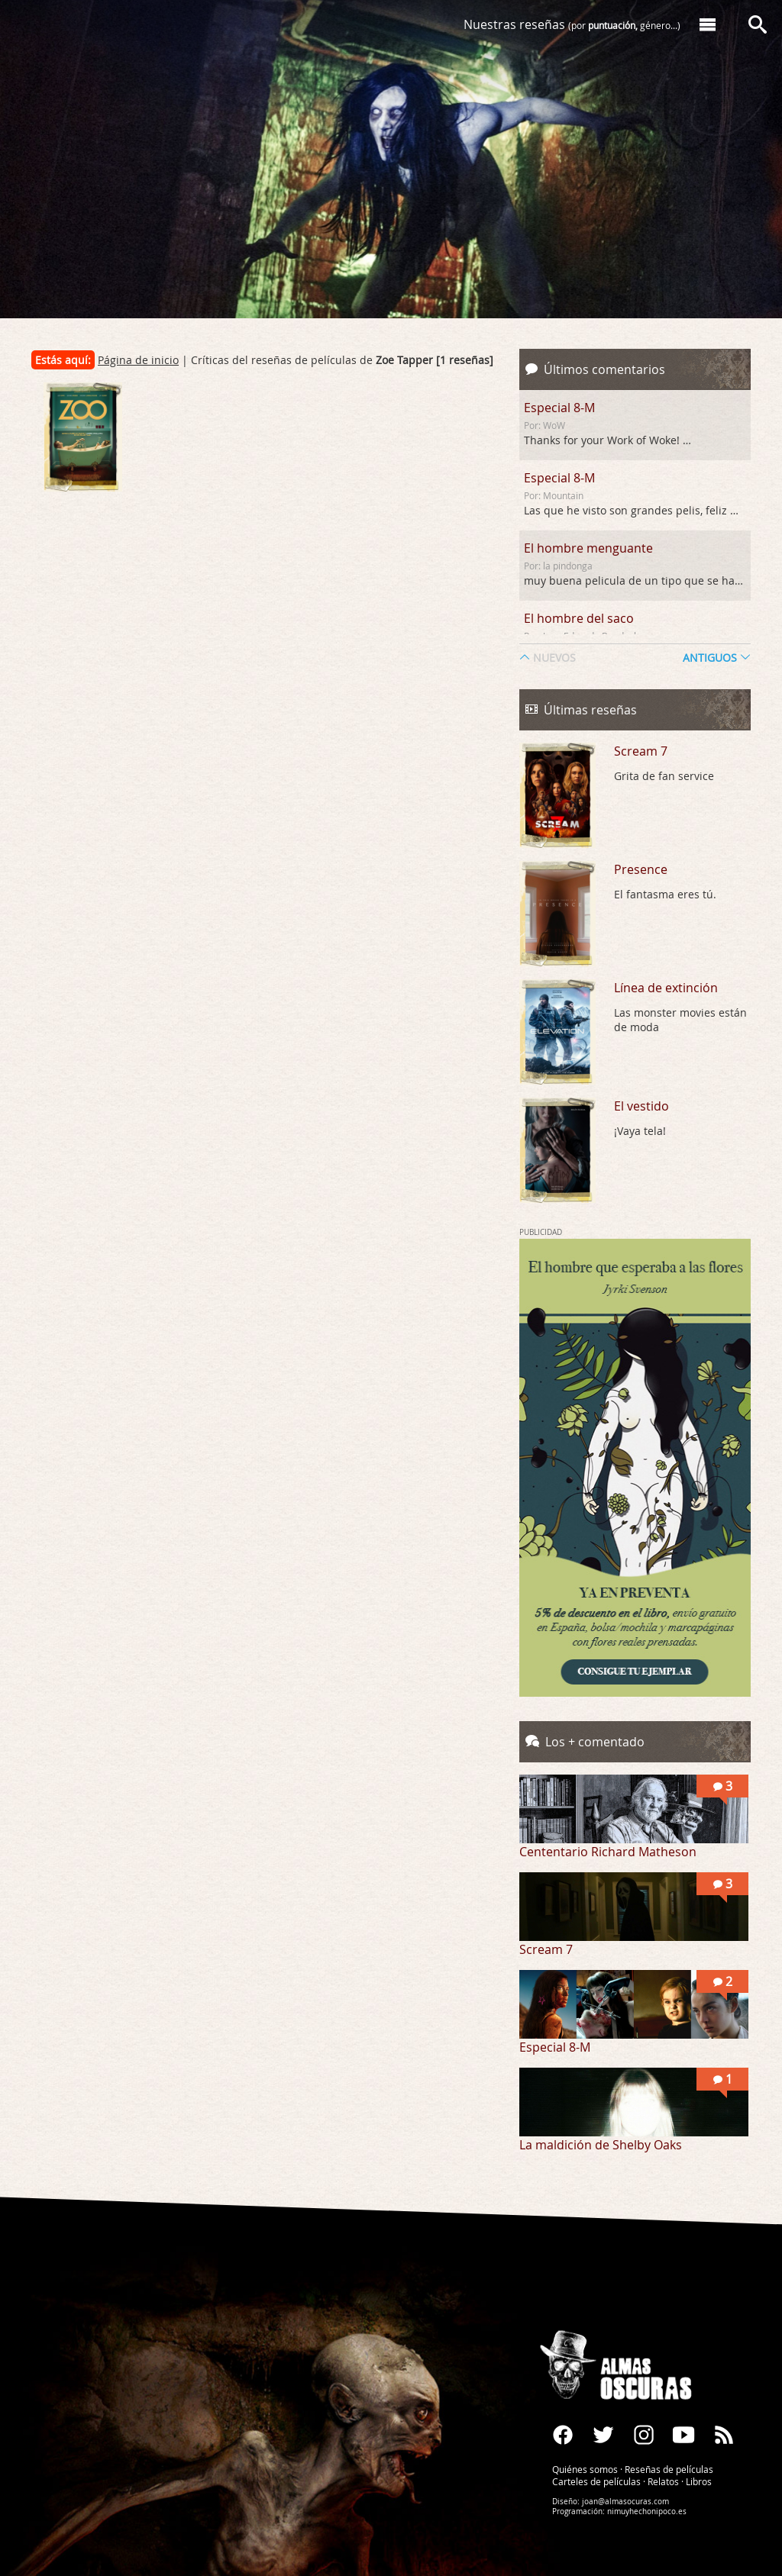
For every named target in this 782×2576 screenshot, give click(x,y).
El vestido (641, 1106)
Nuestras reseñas (572, 24)
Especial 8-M (559, 407)
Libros (699, 2480)
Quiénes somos (585, 2468)
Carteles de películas (596, 2480)
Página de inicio (138, 360)
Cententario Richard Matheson (607, 1851)
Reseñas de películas (669, 2468)
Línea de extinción (666, 987)
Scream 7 (640, 751)
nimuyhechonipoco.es (647, 2511)
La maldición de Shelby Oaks (600, 2144)
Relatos (663, 2480)
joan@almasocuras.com (625, 2501)
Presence (640, 869)
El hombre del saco (579, 618)
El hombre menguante (588, 548)
